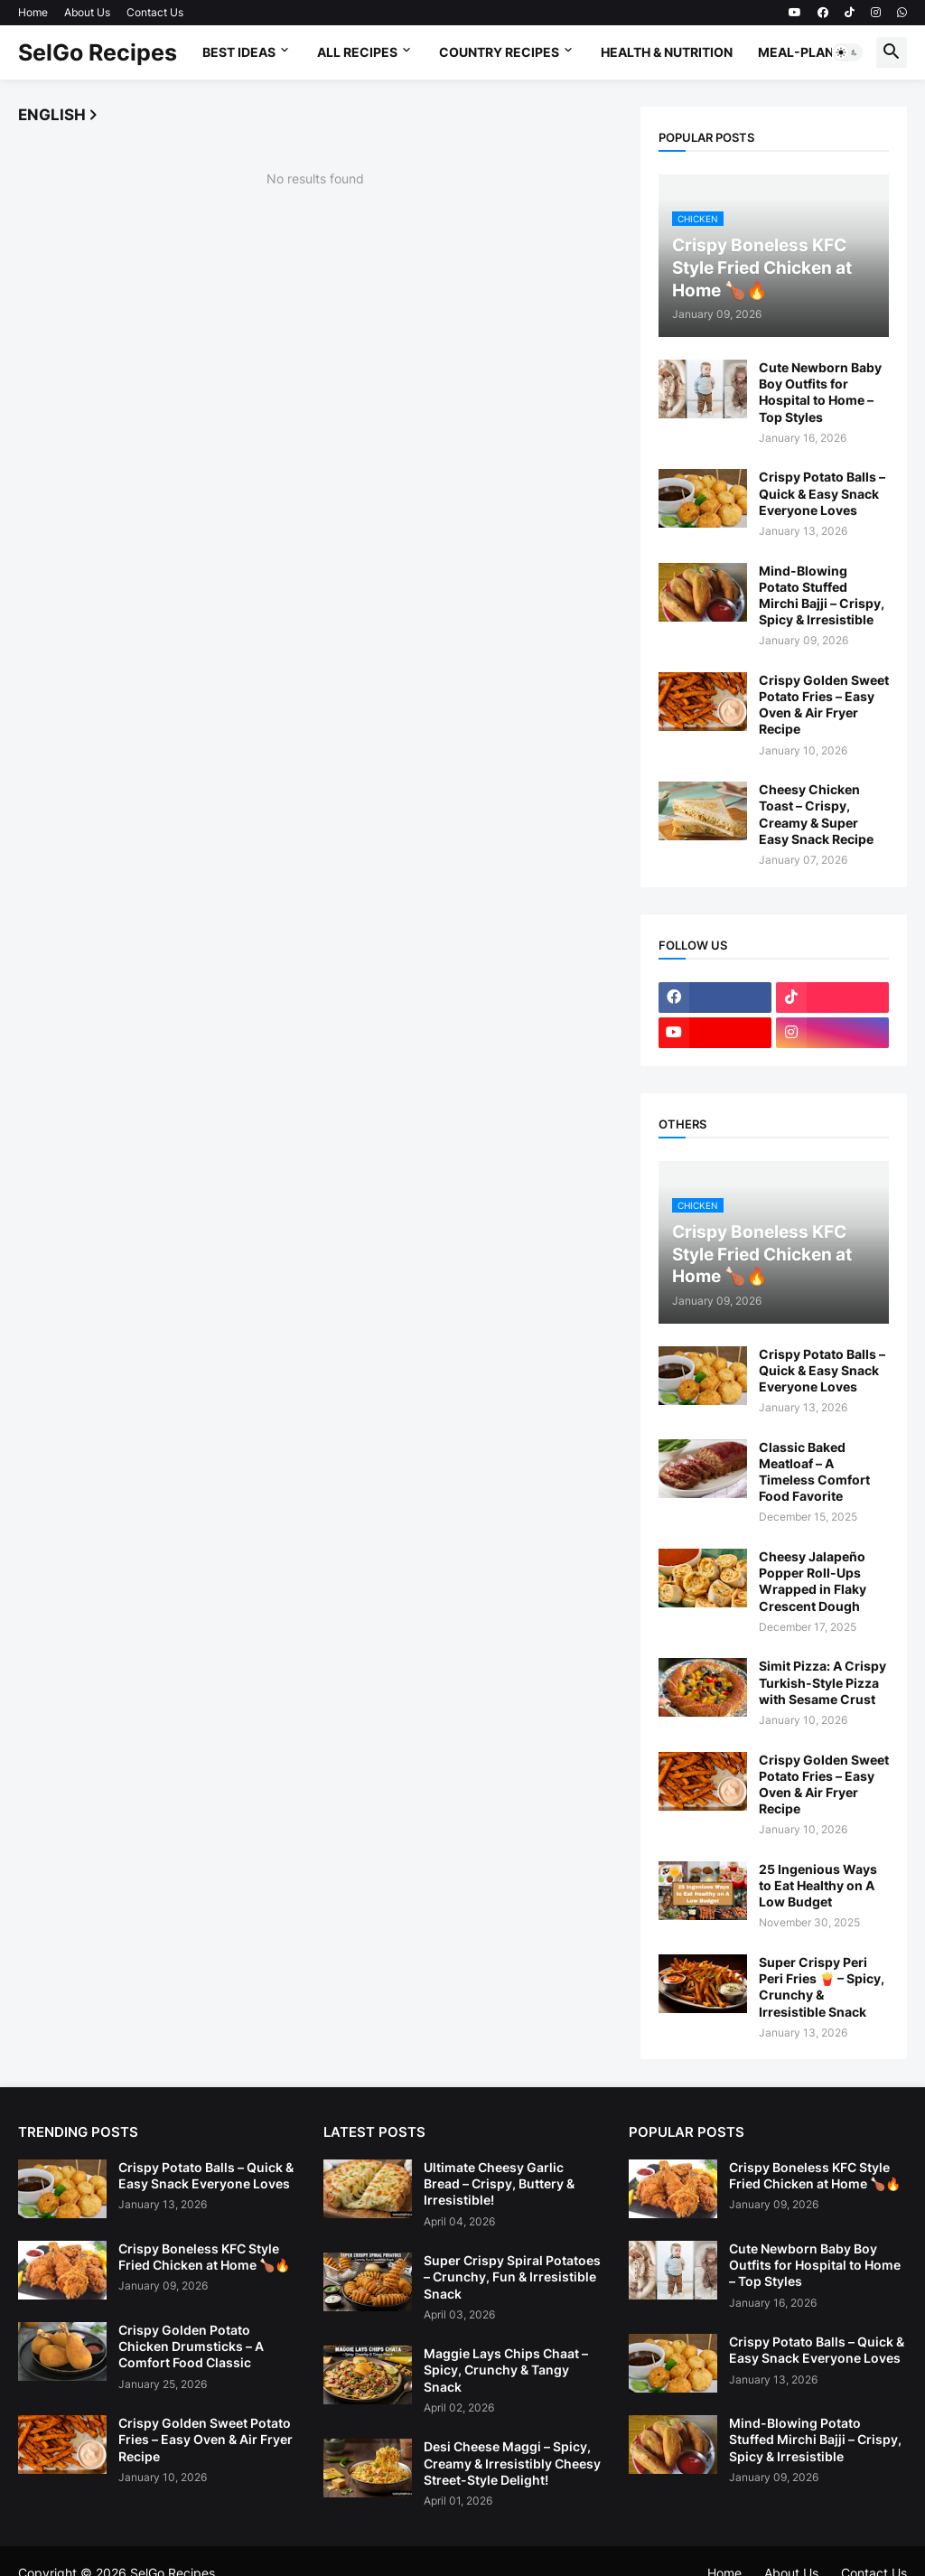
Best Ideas (239, 52)
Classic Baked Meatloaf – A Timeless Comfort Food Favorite (814, 1471)
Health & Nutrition (667, 52)
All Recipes (357, 52)
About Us (87, 12)
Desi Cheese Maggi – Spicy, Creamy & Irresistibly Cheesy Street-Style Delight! (512, 2463)
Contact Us (154, 12)
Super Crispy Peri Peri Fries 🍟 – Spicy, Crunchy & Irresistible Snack (821, 1986)
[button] (847, 52)
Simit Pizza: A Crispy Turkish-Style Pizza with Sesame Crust (822, 1682)
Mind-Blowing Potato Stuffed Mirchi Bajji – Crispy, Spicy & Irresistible (821, 595)
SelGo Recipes (97, 52)
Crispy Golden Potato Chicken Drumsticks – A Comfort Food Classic (191, 2346)
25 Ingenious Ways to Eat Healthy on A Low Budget (818, 1885)
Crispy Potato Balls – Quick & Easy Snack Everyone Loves (822, 493)
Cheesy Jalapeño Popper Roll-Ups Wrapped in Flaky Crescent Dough (812, 1581)
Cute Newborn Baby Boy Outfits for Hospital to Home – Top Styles (820, 392)
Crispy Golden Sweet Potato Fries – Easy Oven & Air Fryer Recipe (824, 704)
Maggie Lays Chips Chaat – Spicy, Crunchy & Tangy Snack (506, 2369)
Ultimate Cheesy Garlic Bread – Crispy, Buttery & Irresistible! (499, 2183)
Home (33, 12)
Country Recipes (499, 52)
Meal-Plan (796, 52)
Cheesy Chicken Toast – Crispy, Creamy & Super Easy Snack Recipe (816, 814)
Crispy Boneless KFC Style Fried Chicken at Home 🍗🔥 (204, 2256)
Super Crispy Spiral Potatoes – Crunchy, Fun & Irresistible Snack (512, 2276)
